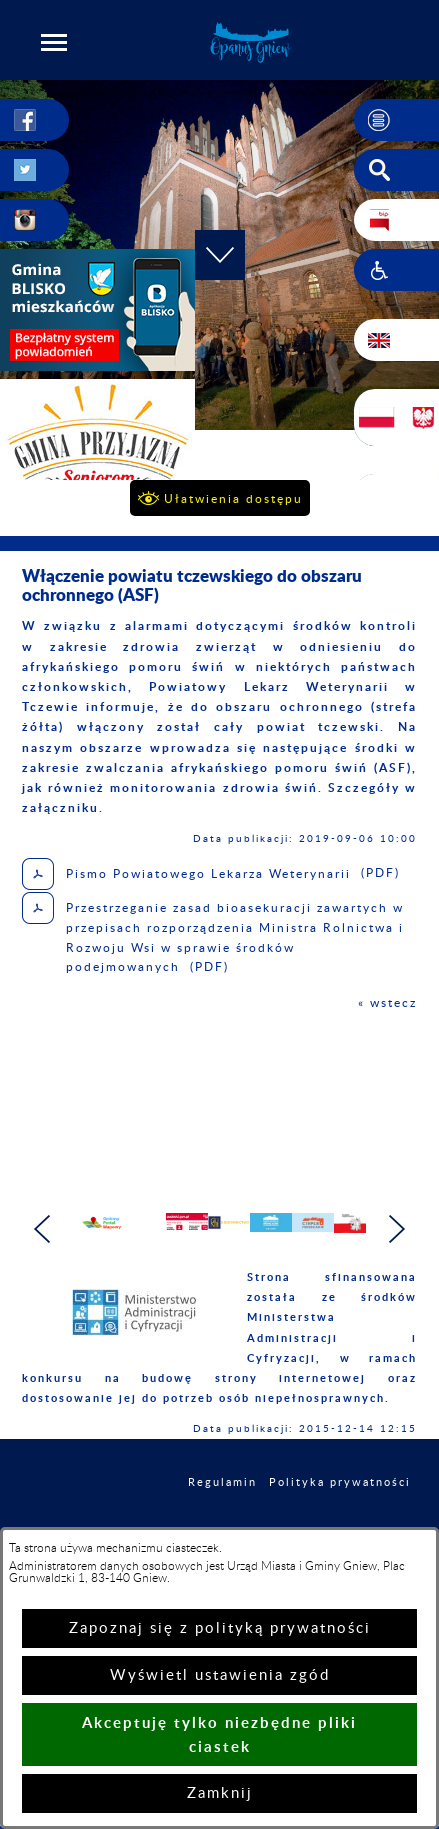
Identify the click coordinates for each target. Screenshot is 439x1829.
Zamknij (220, 1793)
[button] (54, 42)
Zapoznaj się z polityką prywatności (220, 1628)
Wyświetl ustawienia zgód (220, 1675)
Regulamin (222, 1491)
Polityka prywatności (340, 1491)
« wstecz (387, 1003)
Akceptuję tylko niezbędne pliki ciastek (219, 1734)
